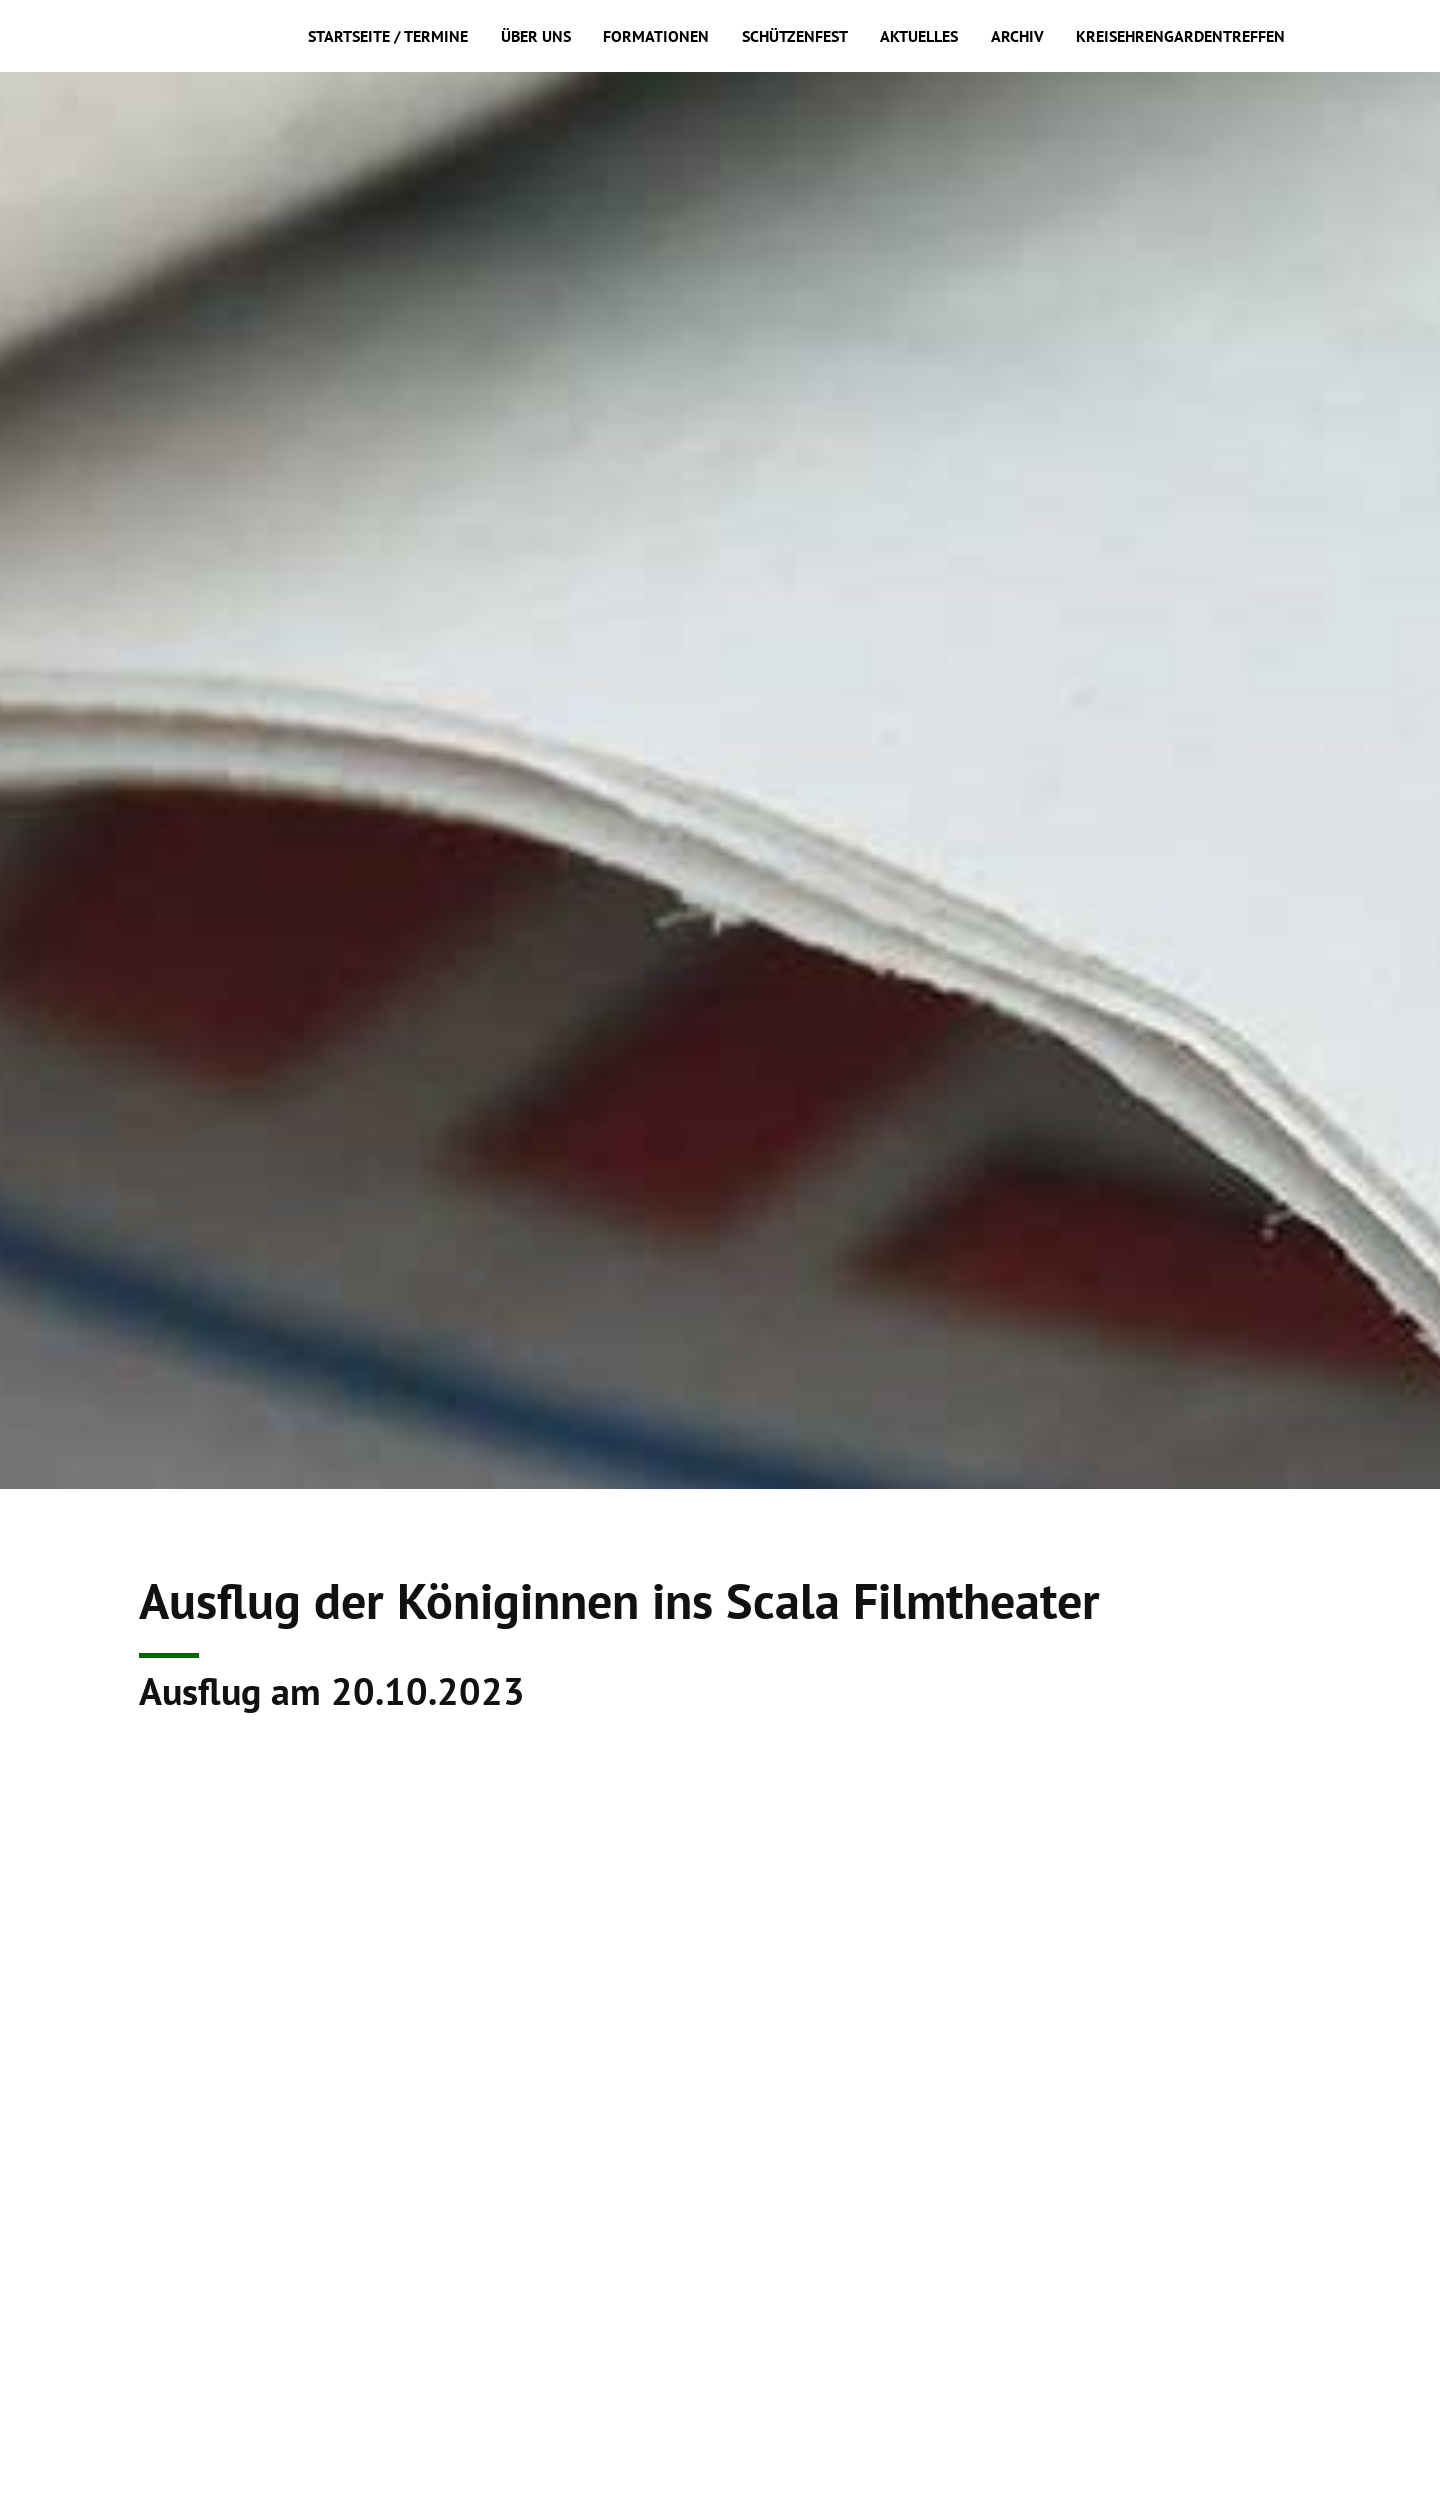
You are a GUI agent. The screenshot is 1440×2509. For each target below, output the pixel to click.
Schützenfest (795, 36)
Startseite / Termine (388, 36)
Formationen (656, 36)
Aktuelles (919, 36)
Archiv (1017, 36)
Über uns (536, 36)
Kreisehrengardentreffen (1180, 36)
